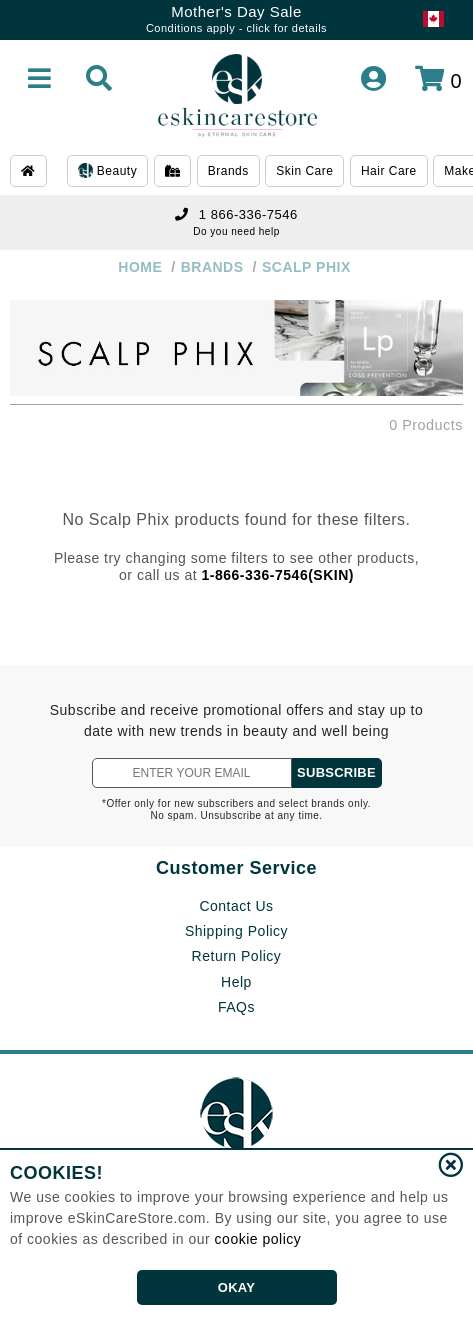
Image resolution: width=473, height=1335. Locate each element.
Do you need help (236, 231)
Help (236, 982)
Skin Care (304, 171)
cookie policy (258, 1239)
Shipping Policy (236, 931)
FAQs (236, 1007)
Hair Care (389, 171)
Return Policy (237, 956)
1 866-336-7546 (236, 214)
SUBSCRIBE (336, 772)
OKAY (236, 1287)
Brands (228, 171)
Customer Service (236, 868)
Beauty (107, 172)
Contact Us (236, 906)
